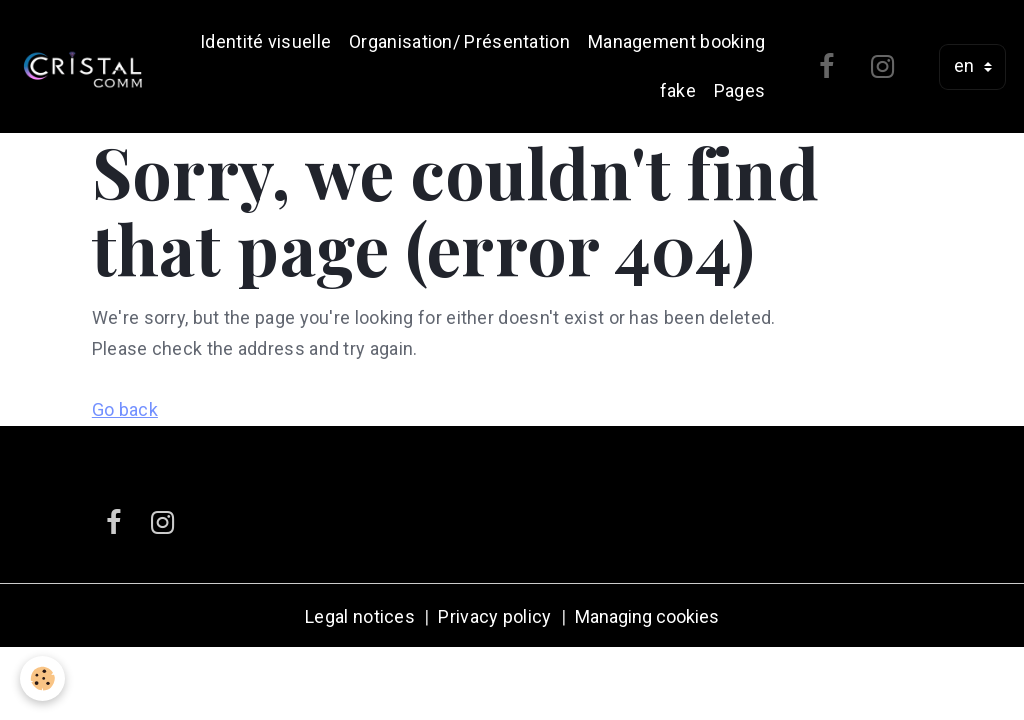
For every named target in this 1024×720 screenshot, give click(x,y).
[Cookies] (42, 678)
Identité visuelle (265, 41)
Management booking (676, 41)
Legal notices (360, 616)
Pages (740, 90)
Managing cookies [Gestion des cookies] (647, 616)
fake (678, 90)
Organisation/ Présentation (459, 41)
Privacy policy (494, 616)
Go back (125, 409)
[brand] (83, 67)
